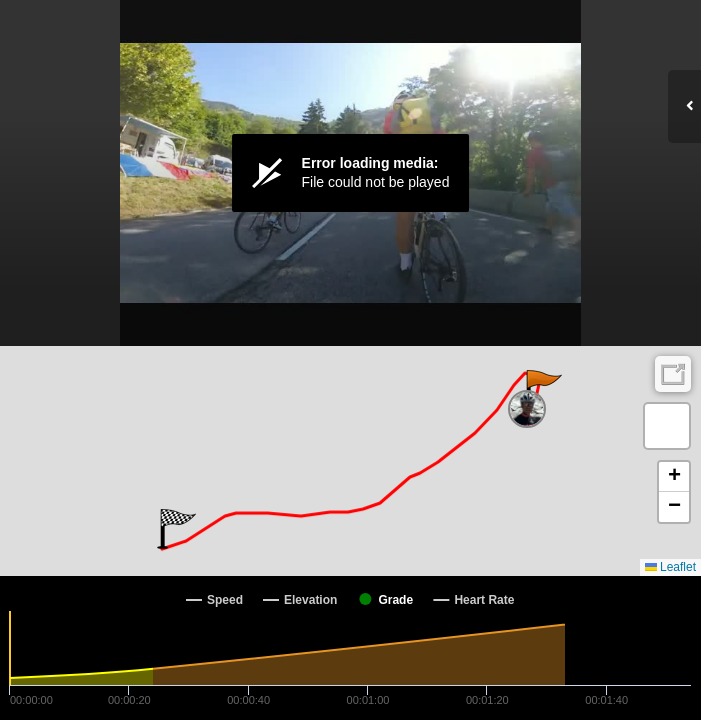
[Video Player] (350, 173)
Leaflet (670, 567)
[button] (542, 390)
